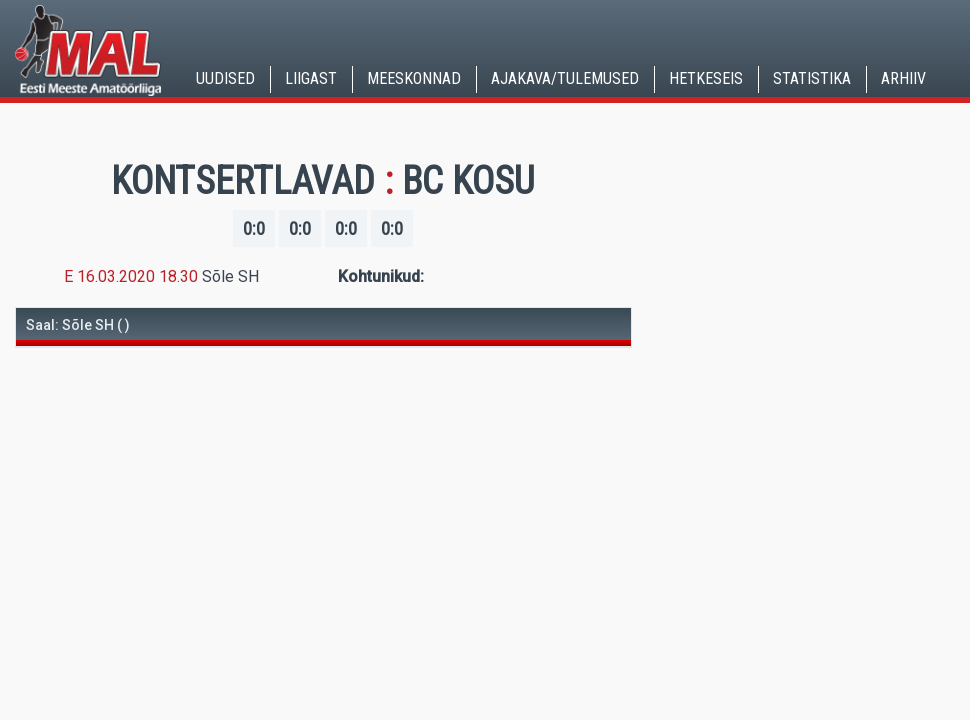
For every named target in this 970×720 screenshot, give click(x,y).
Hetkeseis (706, 78)
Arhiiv (903, 78)
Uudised (225, 78)
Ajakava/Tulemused (565, 78)
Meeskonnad (414, 78)
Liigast (311, 78)
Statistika (812, 78)
